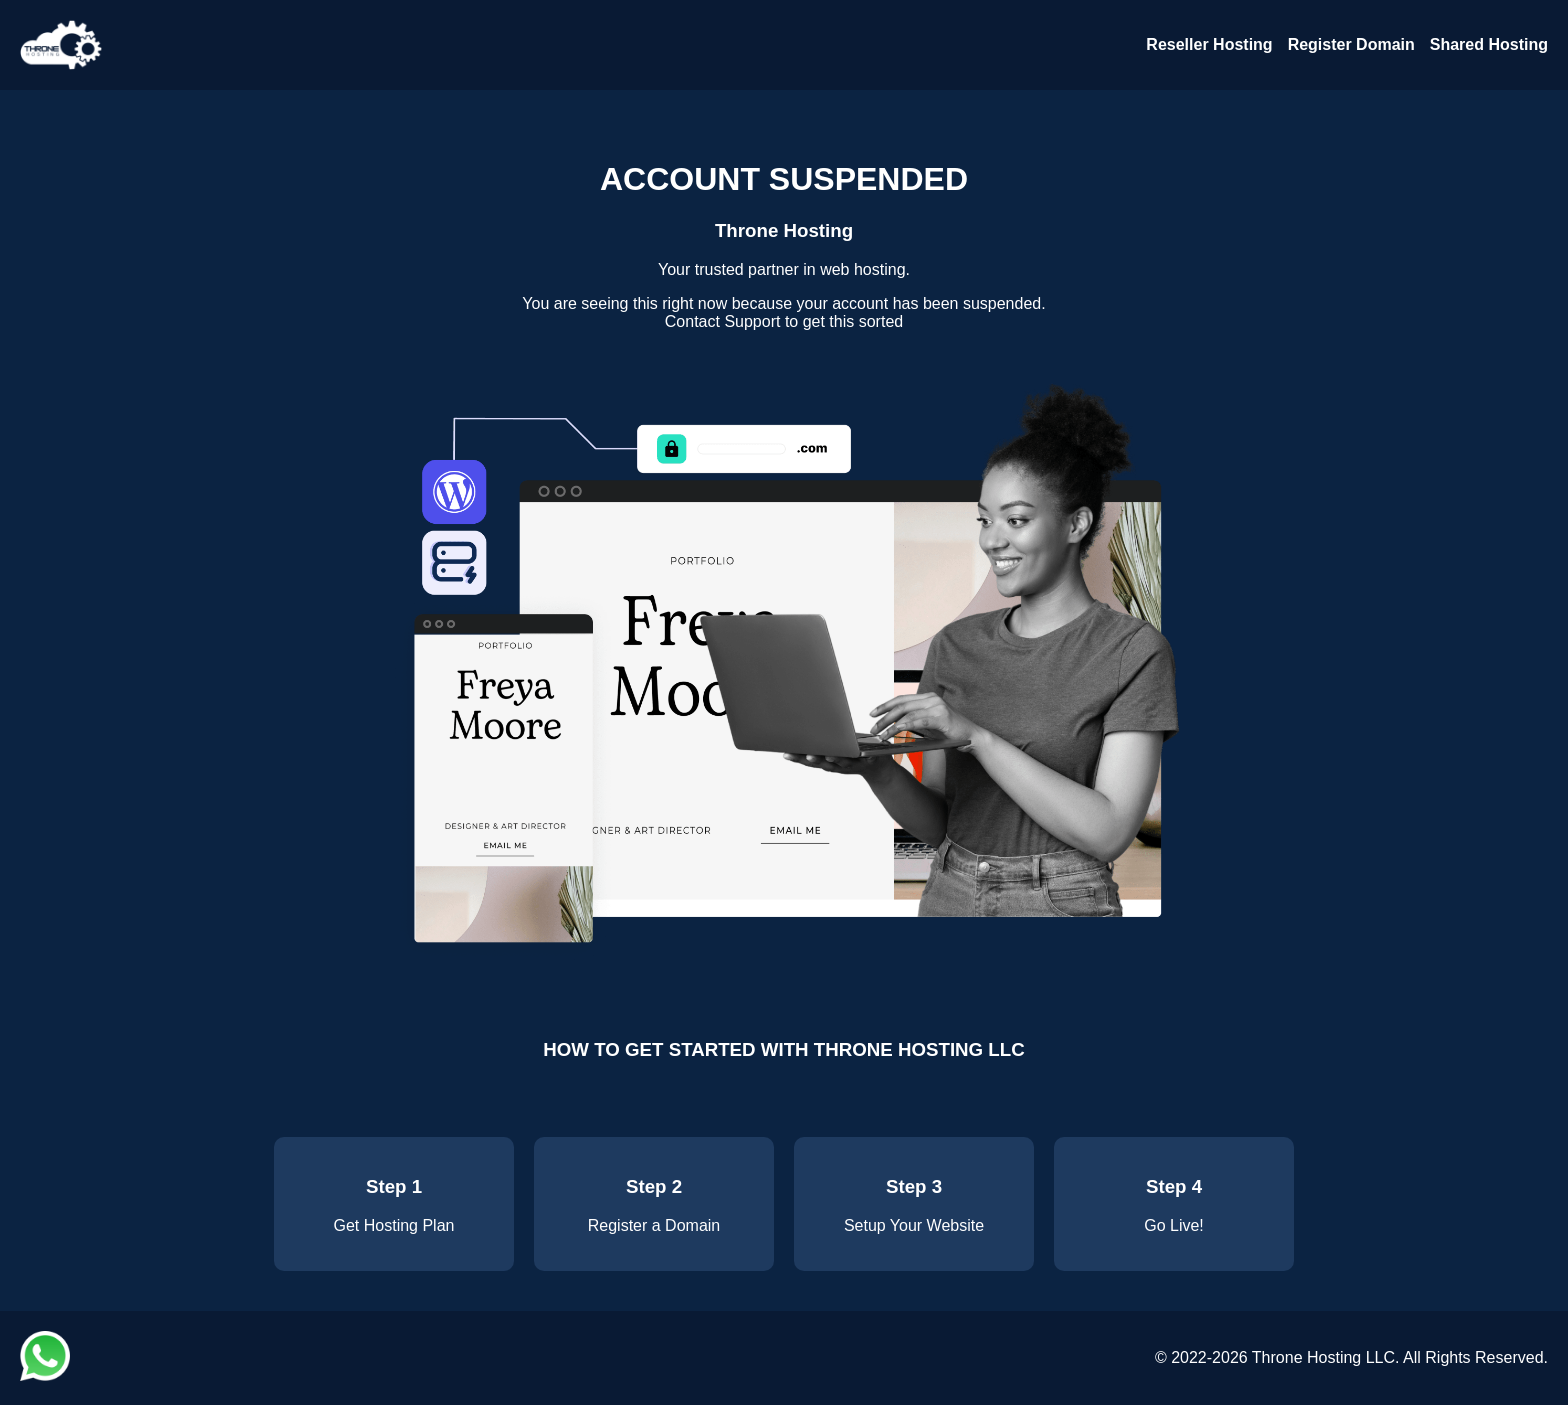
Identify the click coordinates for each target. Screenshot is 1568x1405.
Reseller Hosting (1209, 44)
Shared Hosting (1489, 44)
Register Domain (1351, 44)
